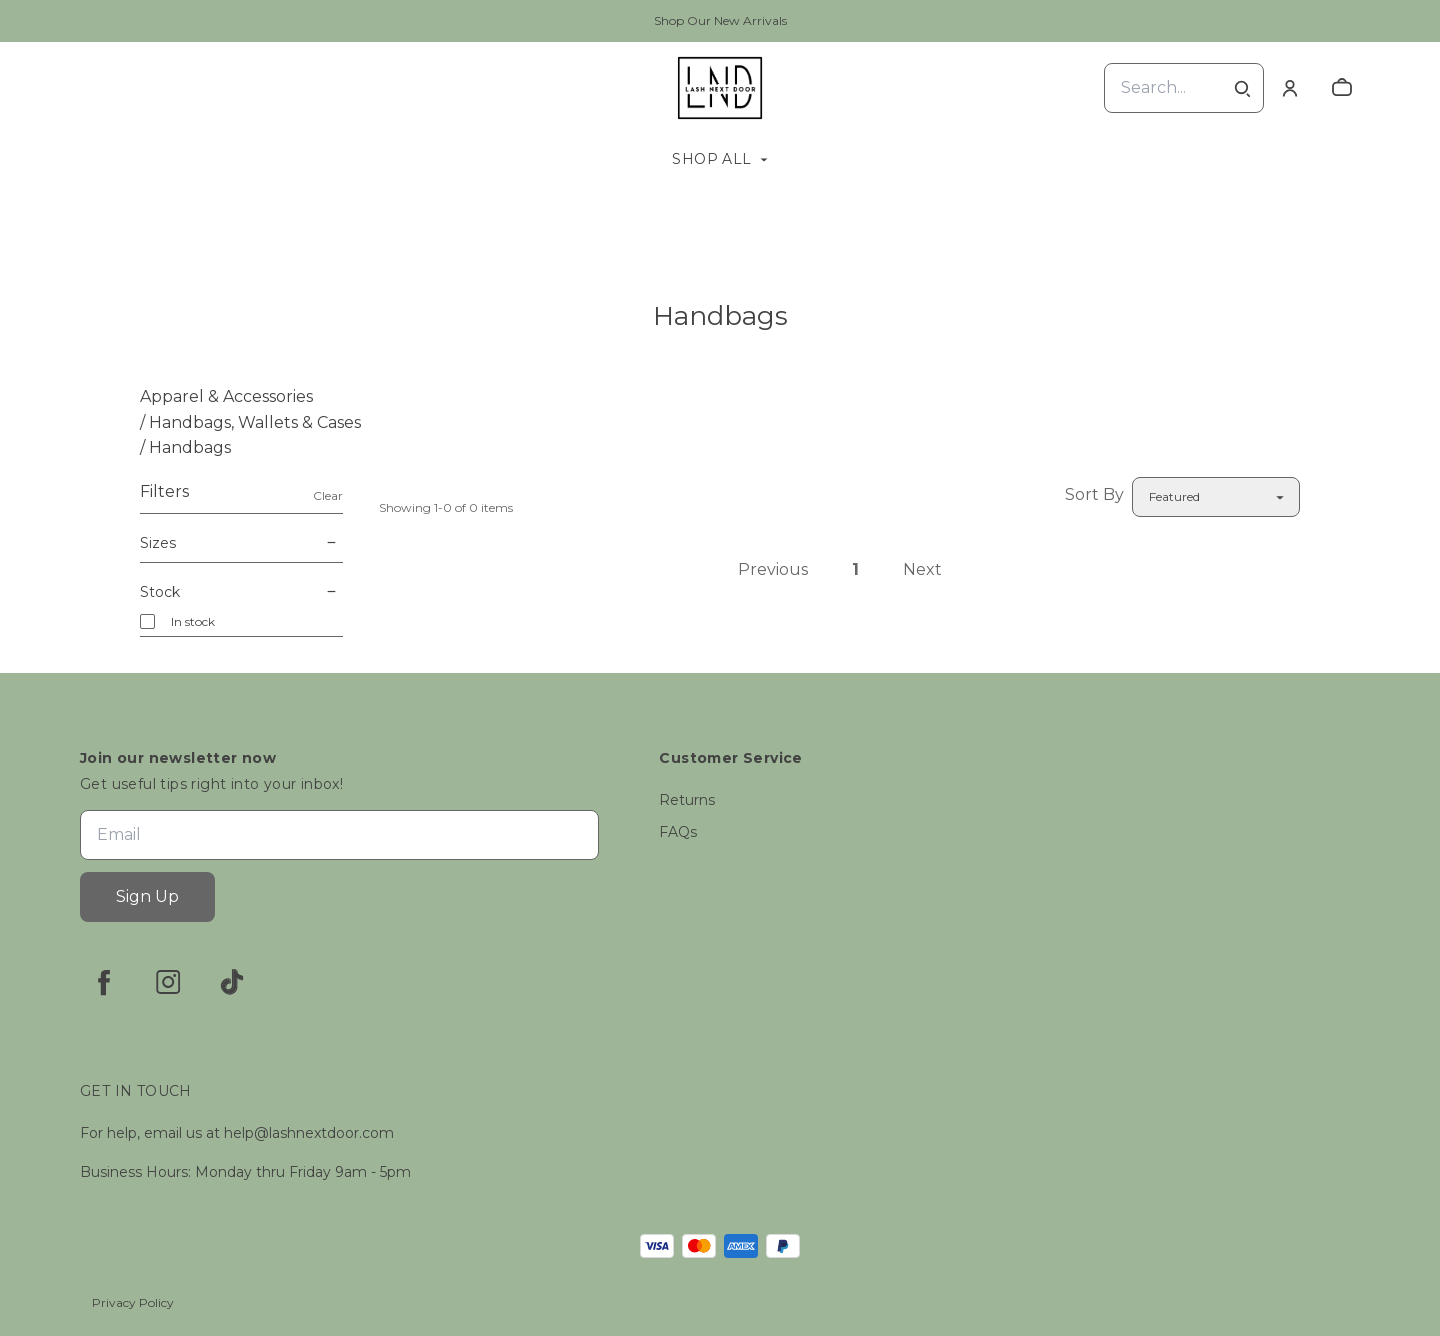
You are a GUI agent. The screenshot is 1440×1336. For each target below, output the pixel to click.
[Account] (1290, 88)
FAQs (678, 832)
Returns (687, 800)
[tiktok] (232, 982)
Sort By (1094, 494)
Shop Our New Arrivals (720, 20)
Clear (328, 495)
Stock (241, 592)
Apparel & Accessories (226, 396)
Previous (773, 569)
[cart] (1342, 88)
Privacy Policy (133, 1302)
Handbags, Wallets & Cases (255, 422)
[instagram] (168, 982)
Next (922, 569)
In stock (193, 621)
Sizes (241, 543)
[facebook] (104, 982)
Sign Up (147, 896)
